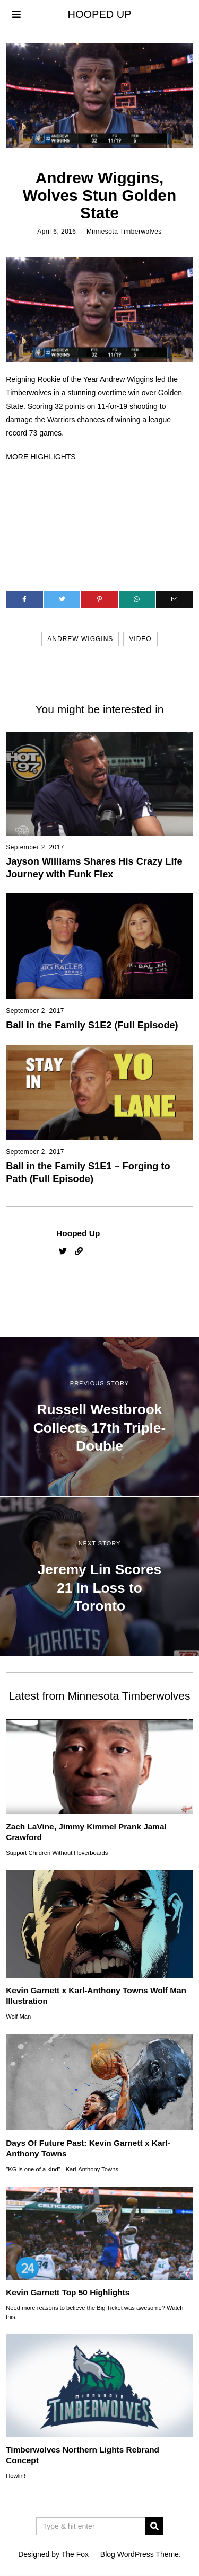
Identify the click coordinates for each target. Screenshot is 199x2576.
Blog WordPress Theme (139, 2554)
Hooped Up (78, 1233)
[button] (154, 2526)
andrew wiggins (80, 639)
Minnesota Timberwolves (124, 231)
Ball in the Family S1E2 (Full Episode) (92, 1025)
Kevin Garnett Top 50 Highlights (67, 2292)
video (140, 639)
